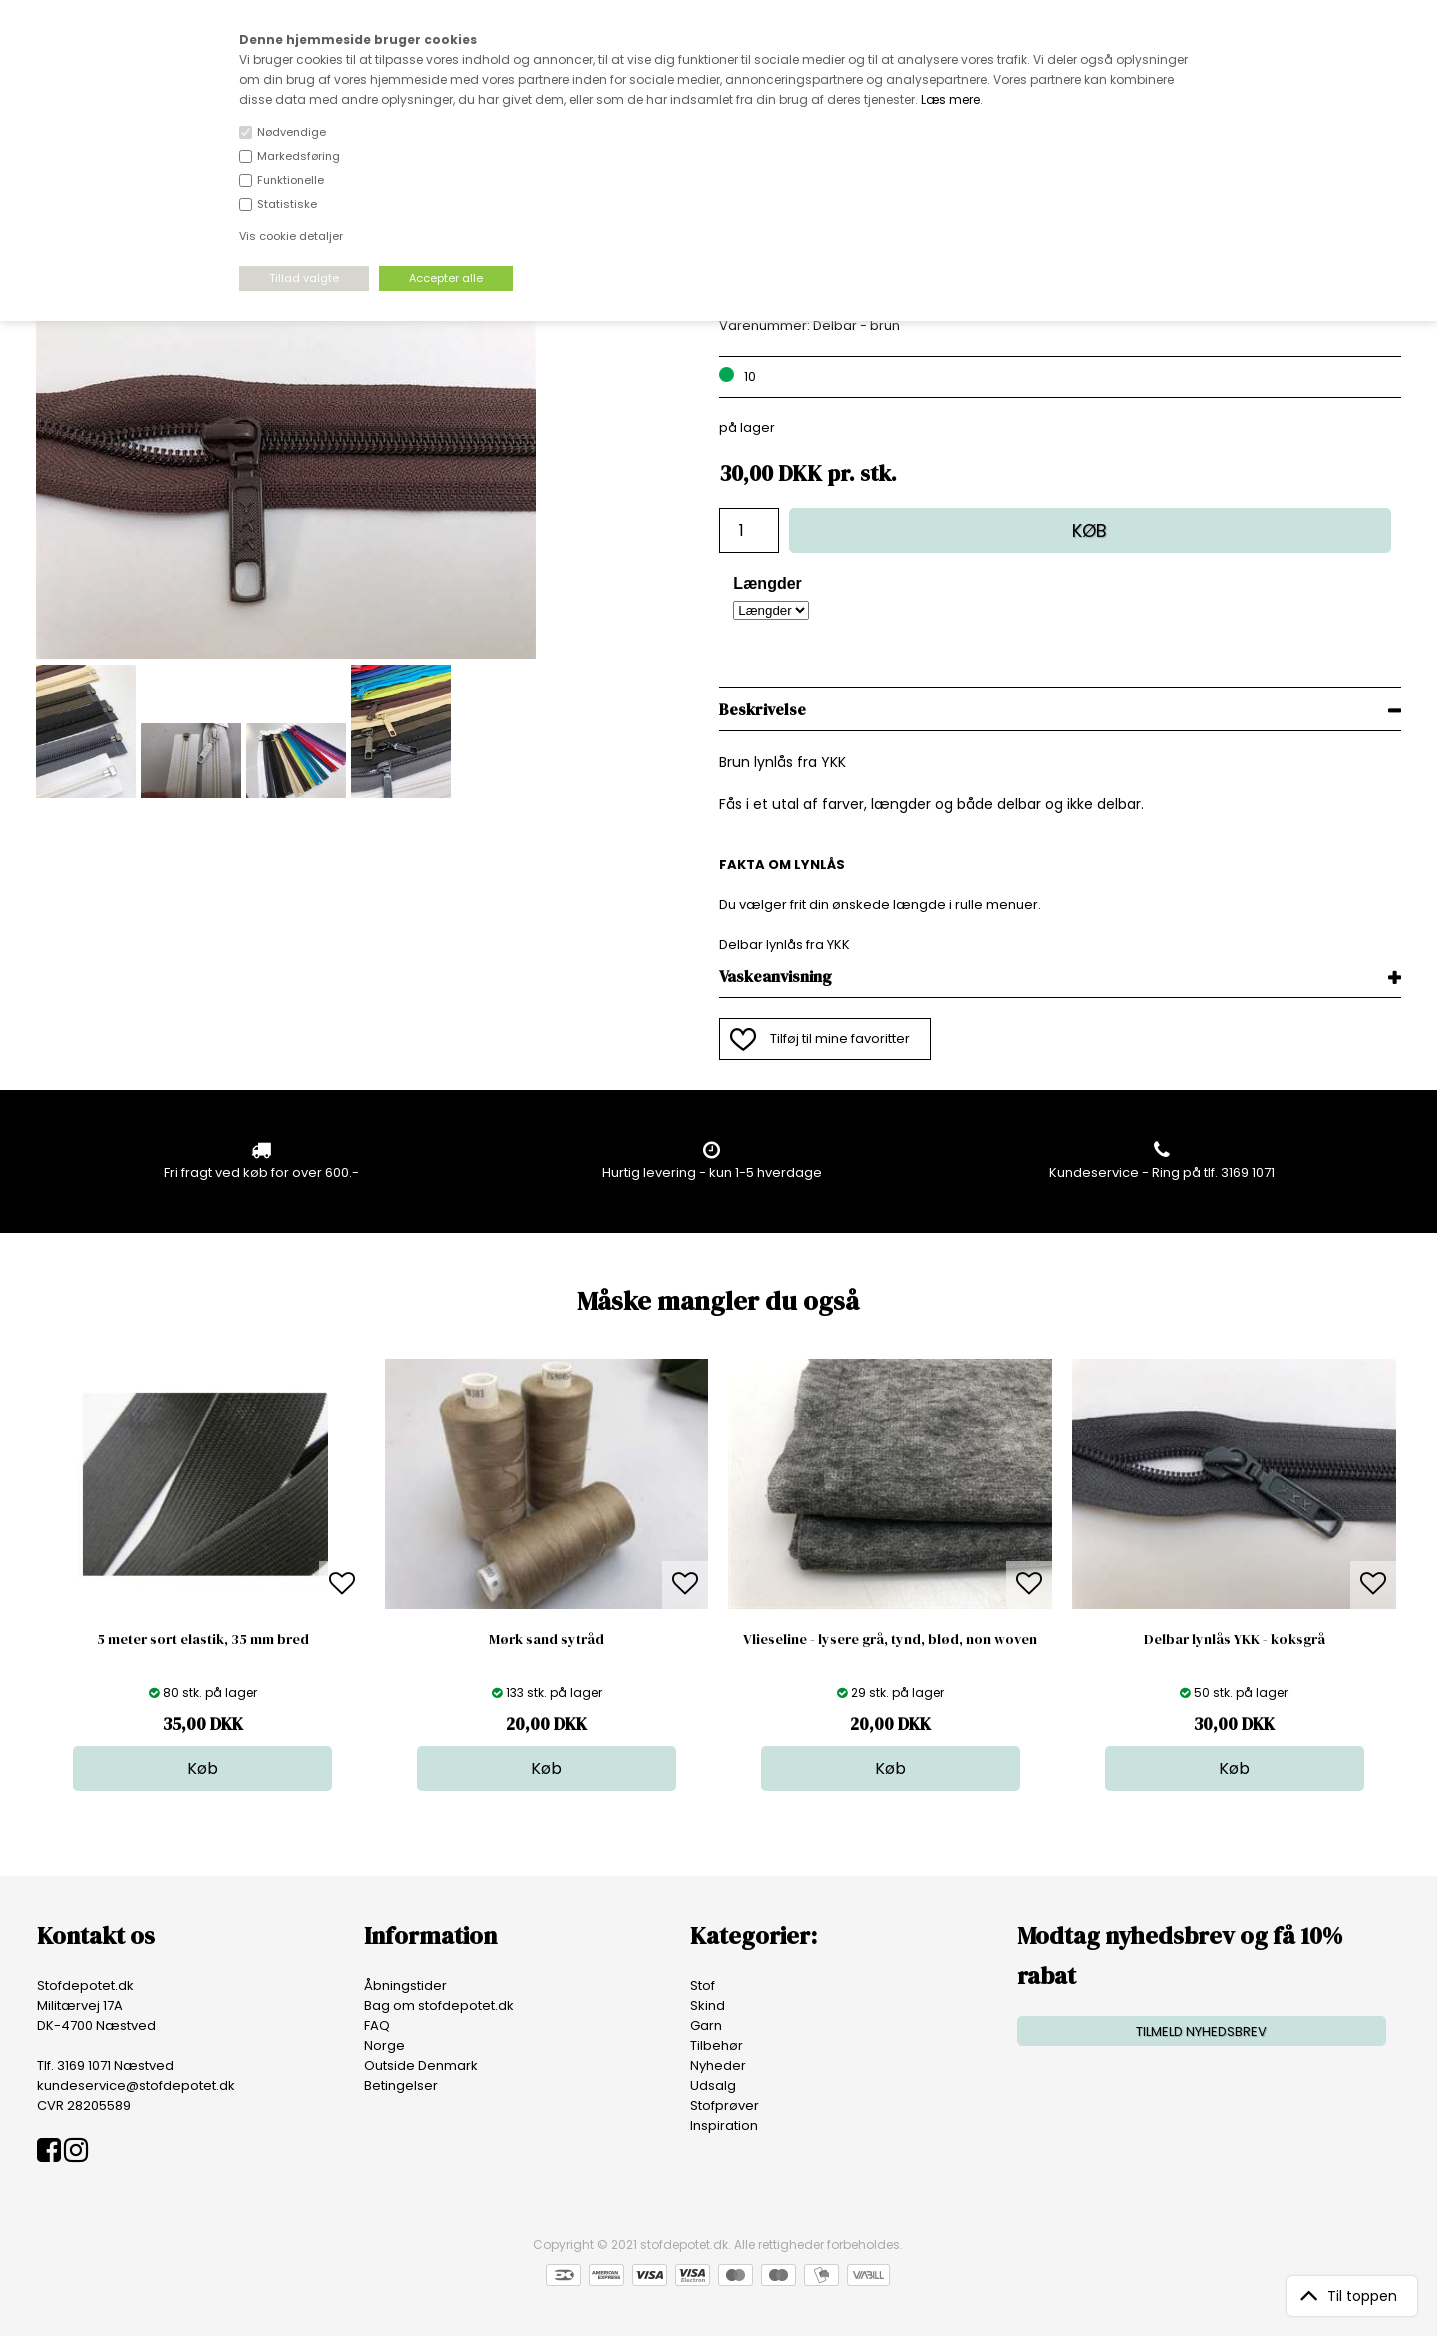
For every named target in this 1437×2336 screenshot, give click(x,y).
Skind (707, 2005)
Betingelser (401, 2085)
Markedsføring (298, 156)
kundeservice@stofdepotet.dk (136, 2085)
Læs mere (950, 99)
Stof (702, 1985)
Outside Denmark (421, 2065)
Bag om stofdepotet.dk (439, 2005)
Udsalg (713, 2085)
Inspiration (724, 2125)
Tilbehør (716, 2045)
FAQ (377, 2025)
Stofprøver (724, 2105)
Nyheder (718, 2065)
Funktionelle (290, 180)
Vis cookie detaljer (291, 236)
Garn (706, 2025)
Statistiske (287, 204)
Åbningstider (405, 1985)
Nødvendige (291, 132)
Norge (384, 2045)
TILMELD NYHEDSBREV (1201, 2031)
